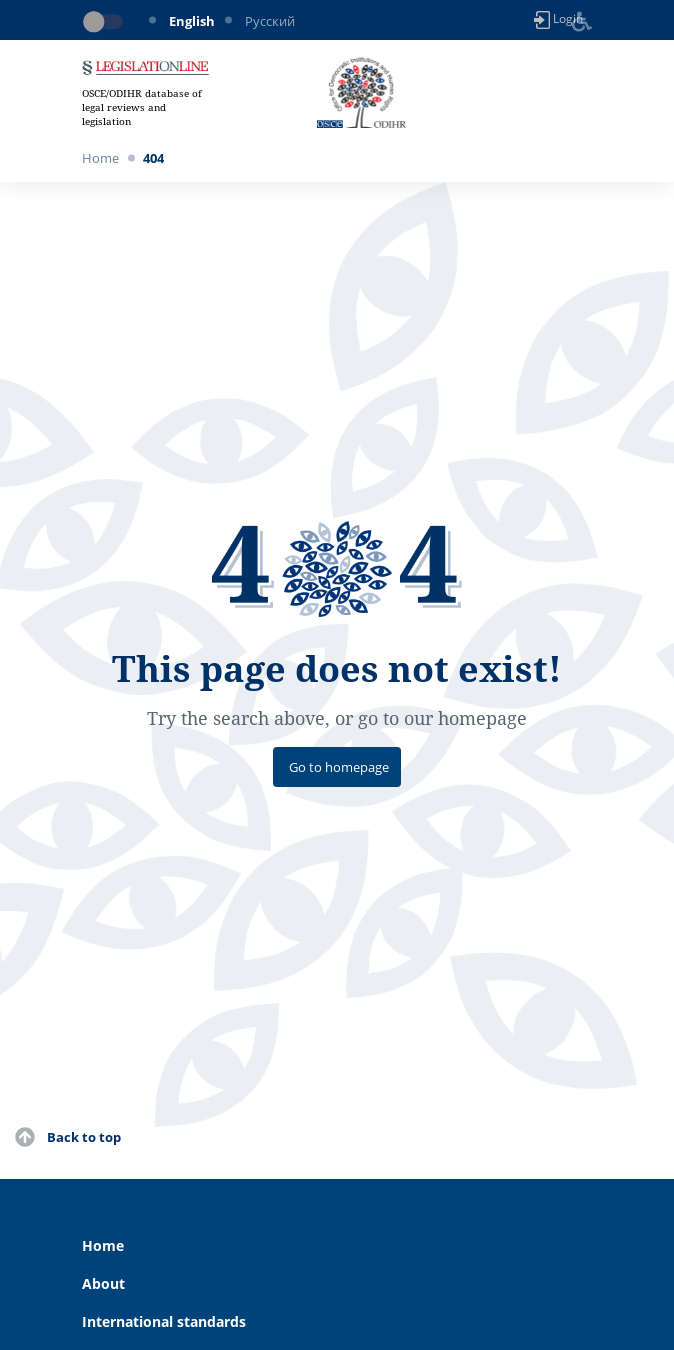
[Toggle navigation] (580, 93)
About (103, 1283)
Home (100, 158)
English (192, 21)
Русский (270, 21)
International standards (164, 1321)
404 (153, 158)
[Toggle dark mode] (107, 22)
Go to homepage (339, 767)
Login (558, 19)
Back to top (84, 1137)
